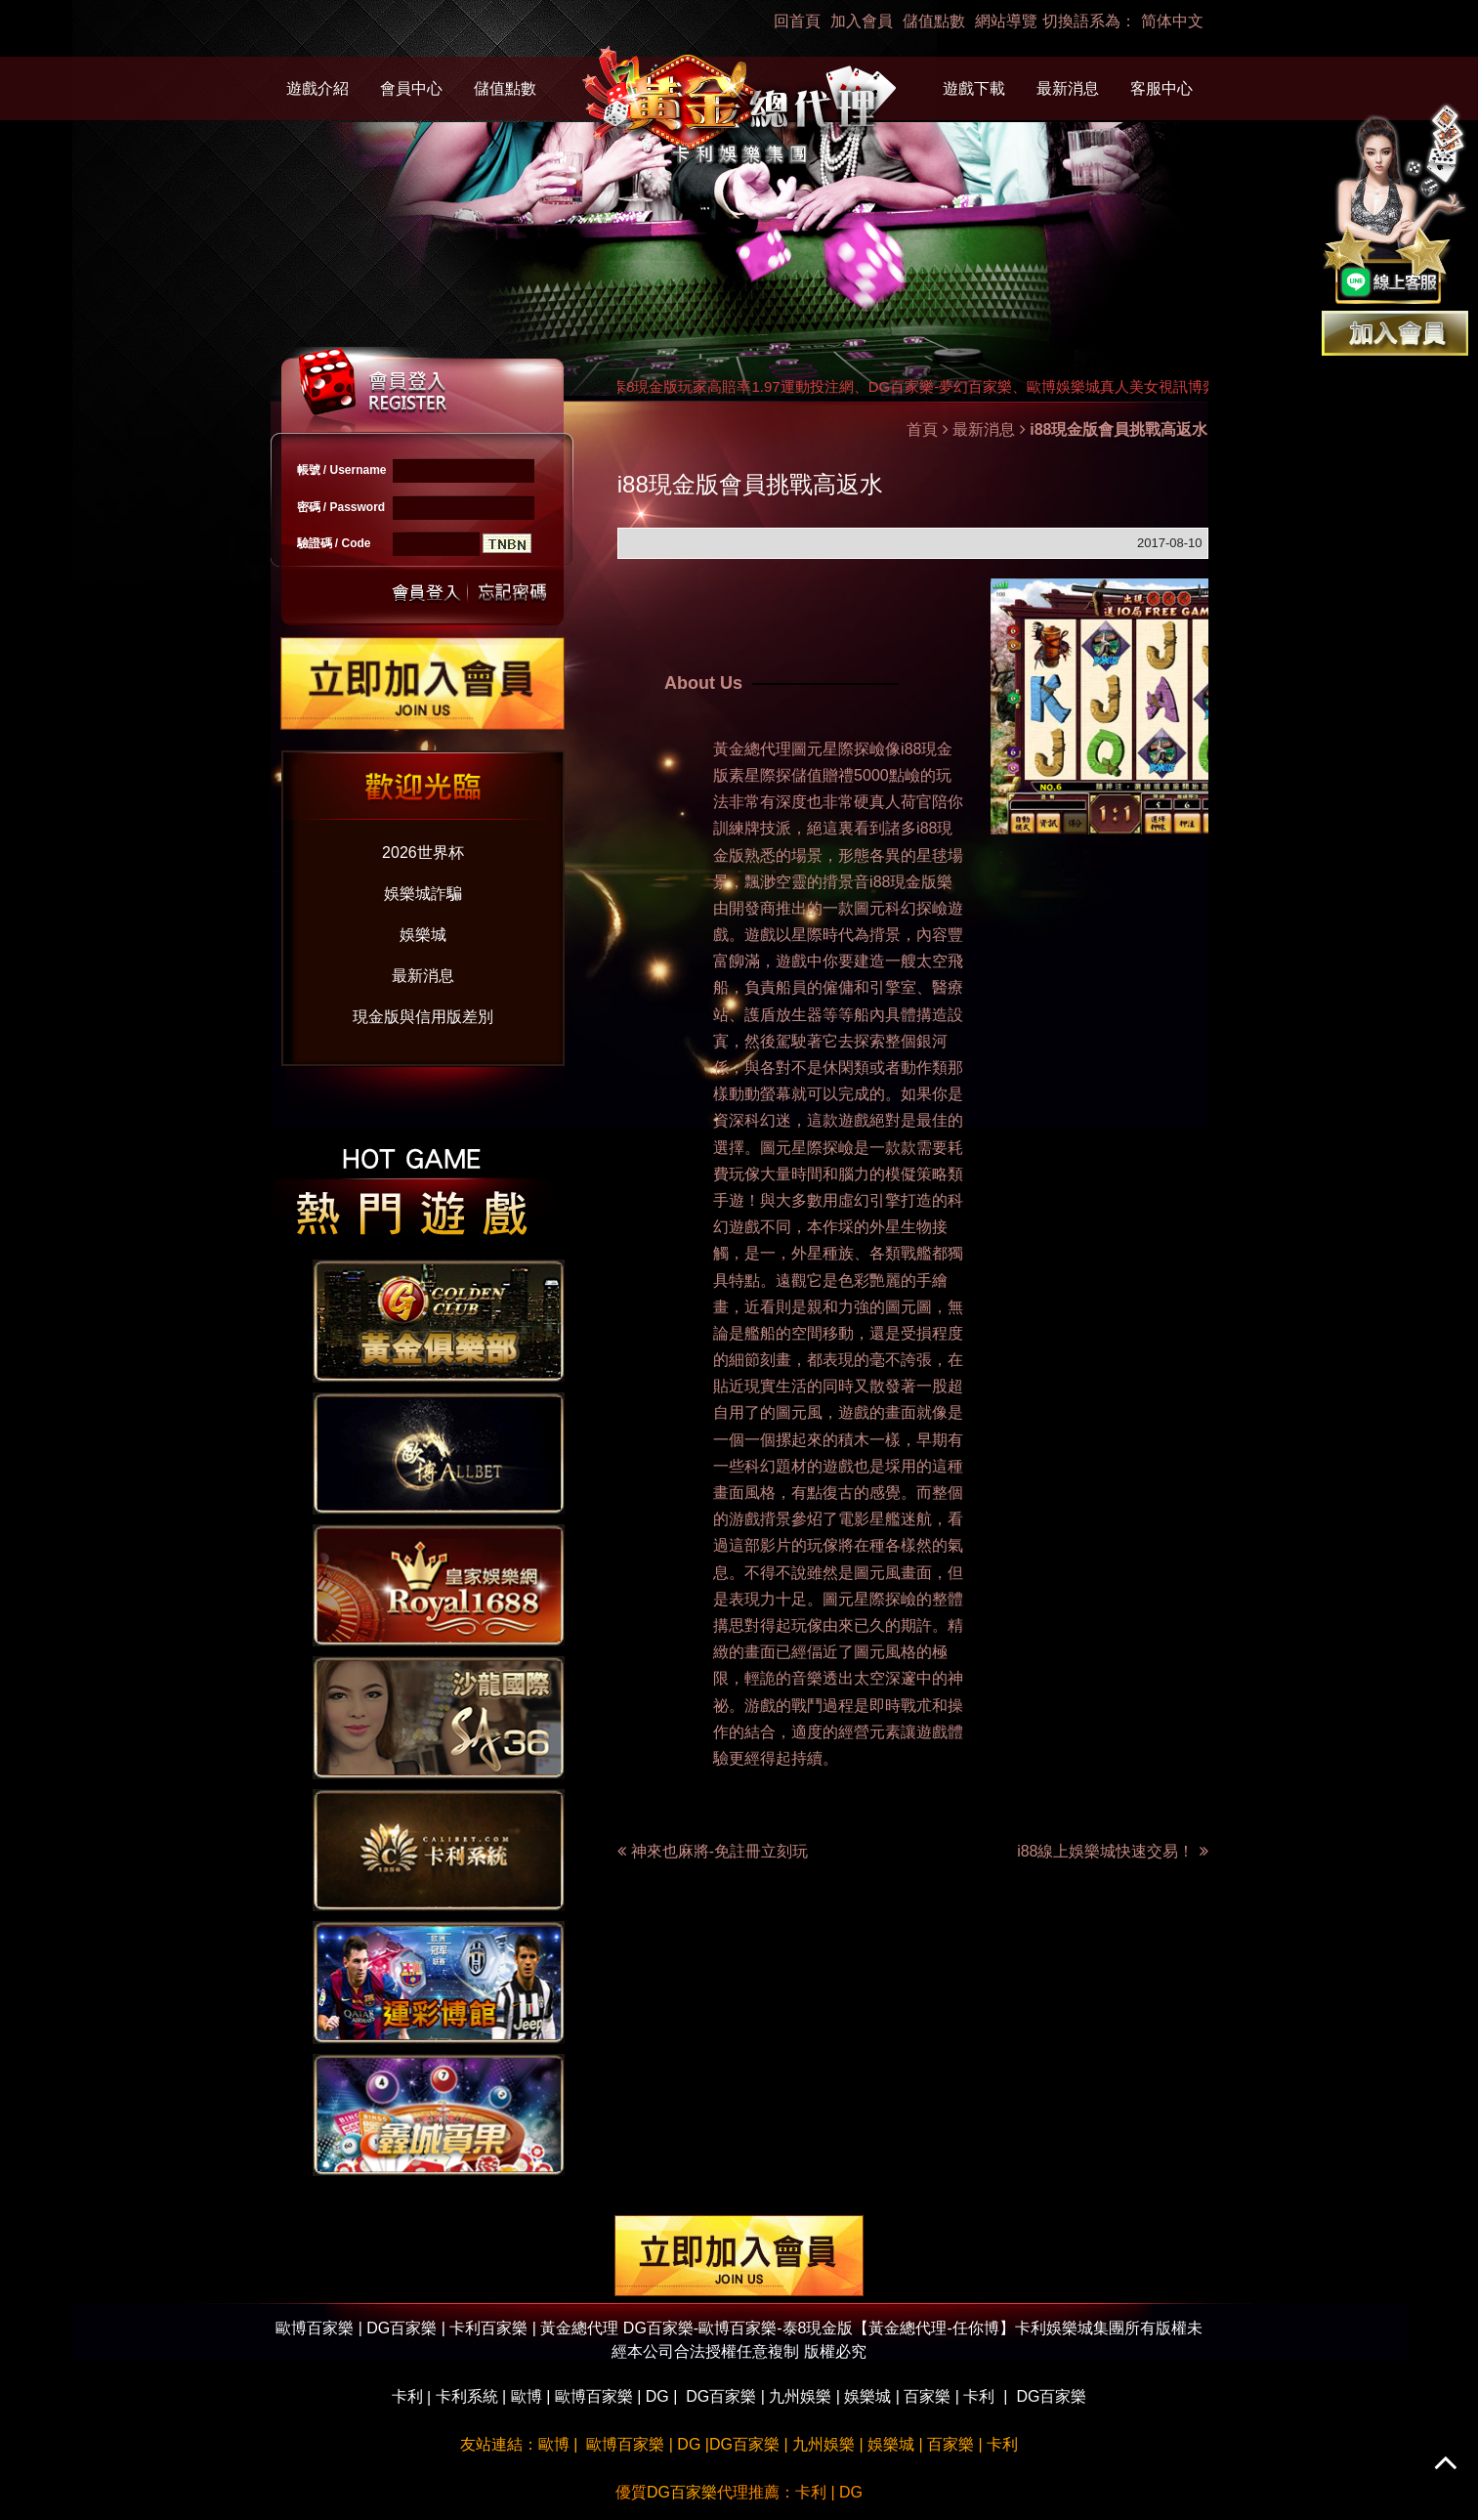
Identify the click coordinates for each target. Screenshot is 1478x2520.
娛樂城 (423, 934)
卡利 (407, 2396)
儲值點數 (934, 21)
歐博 (526, 2396)
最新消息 (1067, 88)
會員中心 (411, 88)
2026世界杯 (423, 852)
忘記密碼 (507, 590)
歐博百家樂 (594, 2396)
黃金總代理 (752, 749)
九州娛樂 (800, 2396)
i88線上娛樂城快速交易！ (1112, 1851)
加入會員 (861, 21)
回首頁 (797, 21)
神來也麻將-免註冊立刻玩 (719, 1851)
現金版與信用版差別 (423, 1016)
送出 (427, 590)
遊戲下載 (974, 88)
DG (657, 2396)
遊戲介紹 (317, 88)
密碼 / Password (341, 507)
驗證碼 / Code (334, 543)
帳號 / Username (342, 470)
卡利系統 (467, 2396)
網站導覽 (1006, 21)
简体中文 (1172, 21)
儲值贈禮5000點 (848, 775)
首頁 (922, 429)
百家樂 (927, 2396)
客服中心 (1161, 88)
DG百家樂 (721, 2396)
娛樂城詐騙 (423, 893)
